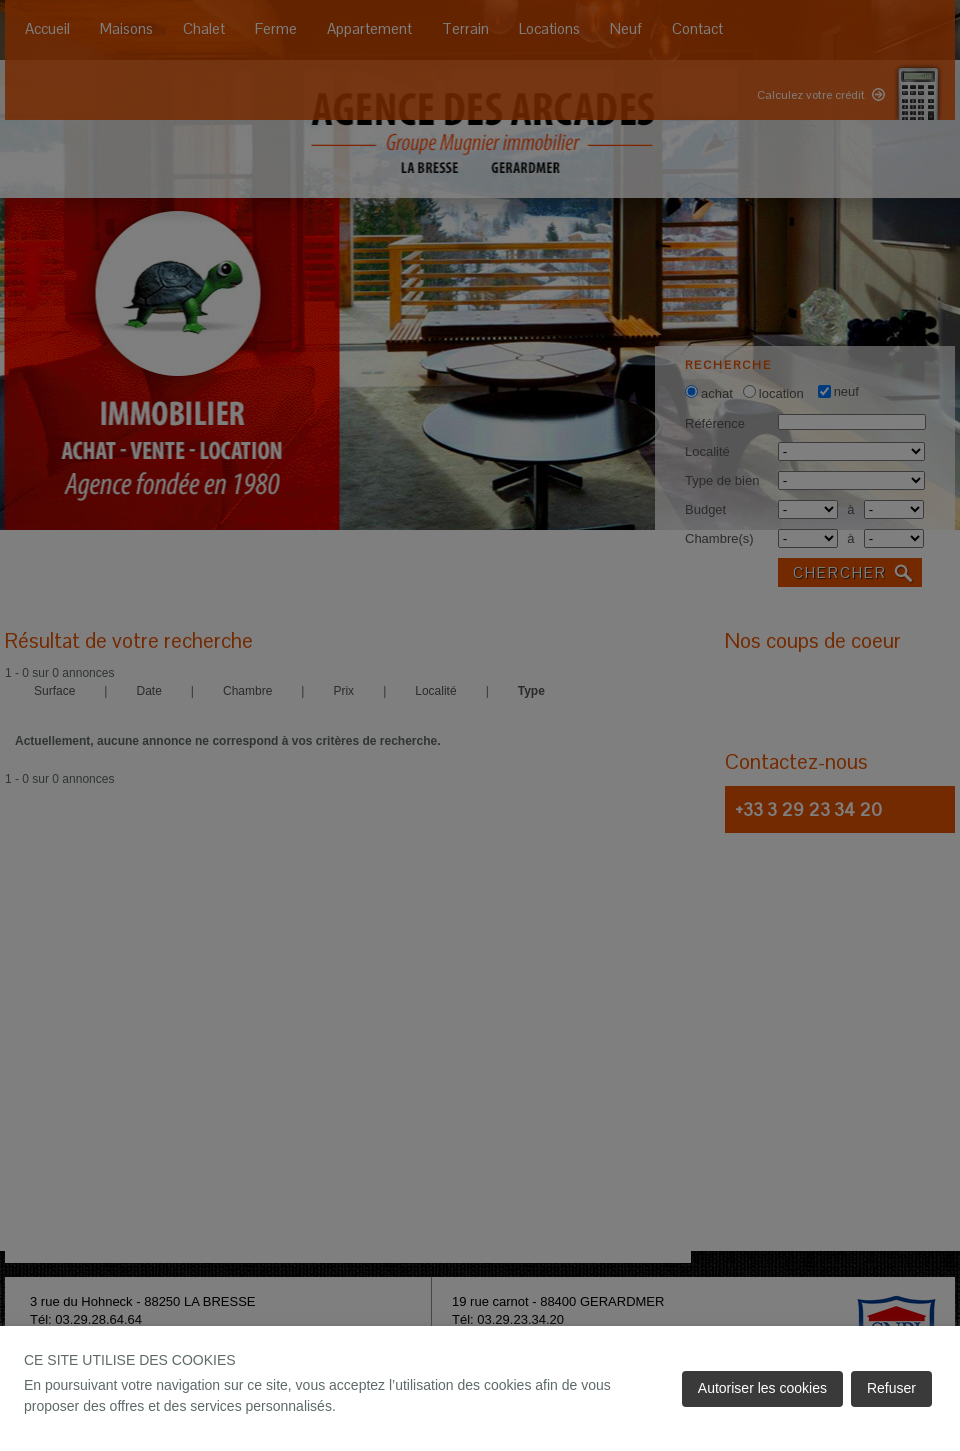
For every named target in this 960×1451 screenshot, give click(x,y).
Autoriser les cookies (762, 1388)
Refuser (891, 1388)
